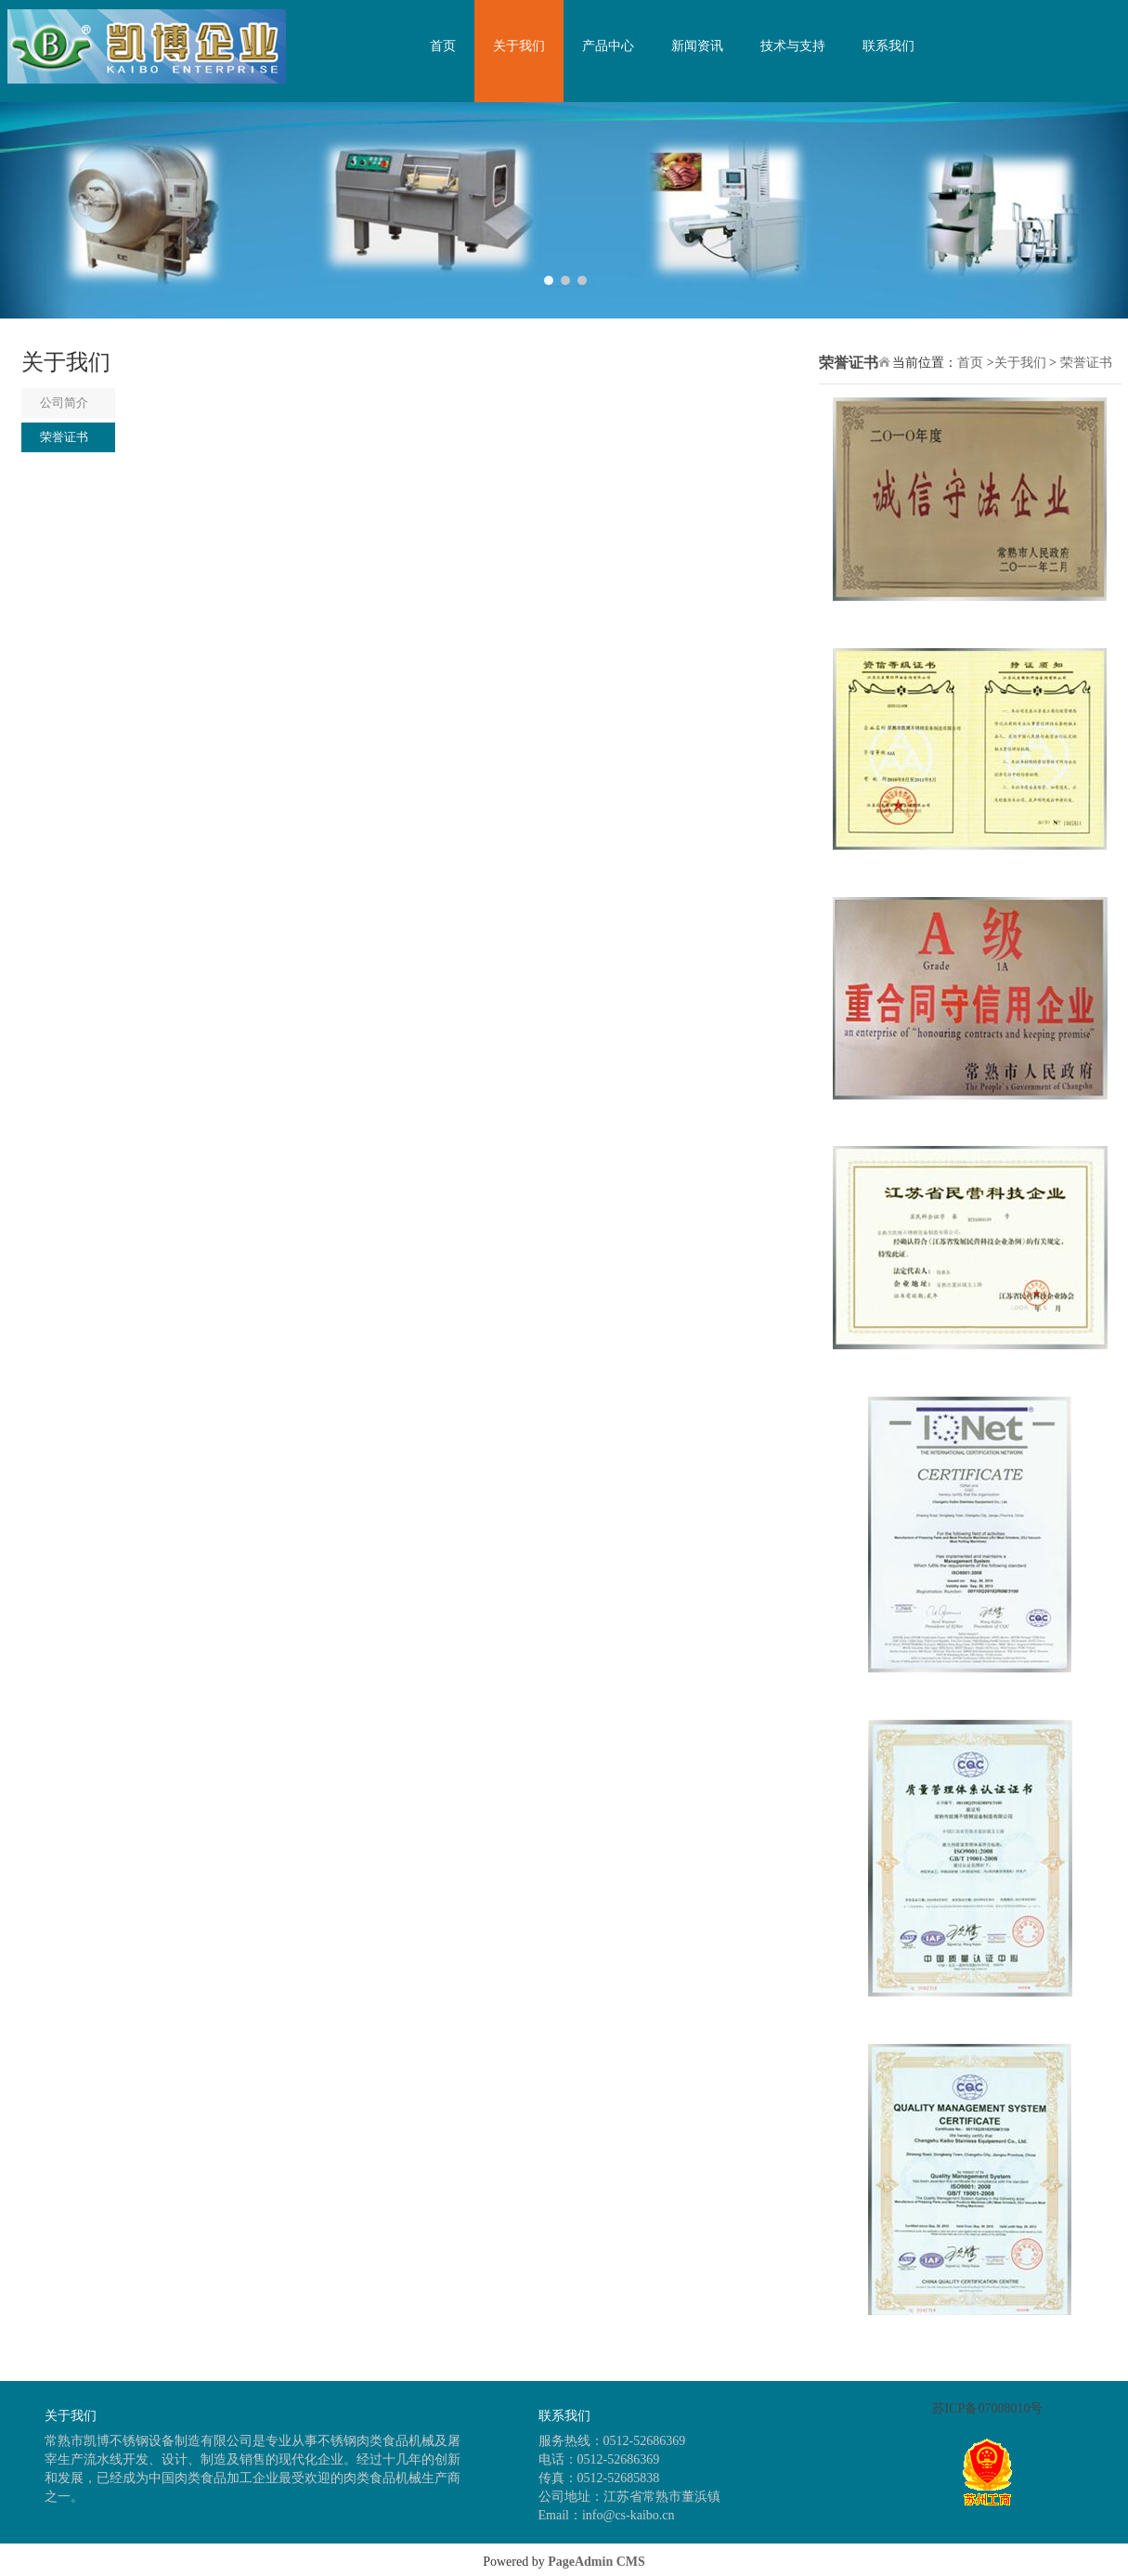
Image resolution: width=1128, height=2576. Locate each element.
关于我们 (519, 46)
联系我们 (888, 46)
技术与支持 (792, 46)
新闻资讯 (697, 46)
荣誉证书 (64, 437)
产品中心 (608, 46)
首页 (443, 46)
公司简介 (64, 403)
